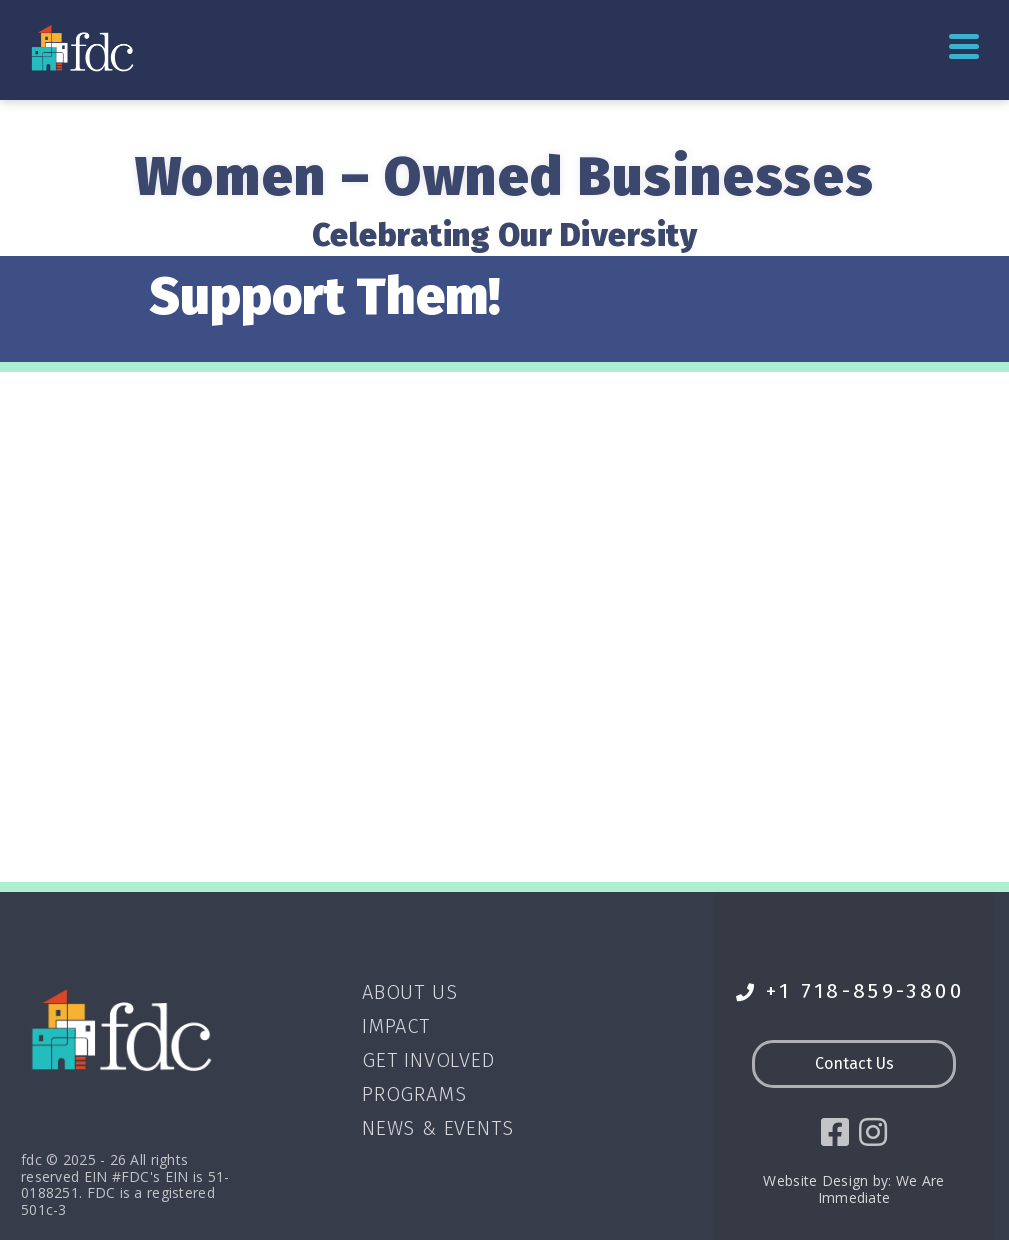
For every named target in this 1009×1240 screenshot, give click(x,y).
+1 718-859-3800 (850, 991)
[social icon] (835, 1132)
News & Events (437, 1128)
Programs (414, 1094)
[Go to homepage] (84, 47)
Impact (396, 1026)
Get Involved (428, 1060)
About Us (409, 992)
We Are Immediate (881, 1189)
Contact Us (854, 1063)
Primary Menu (964, 46)
